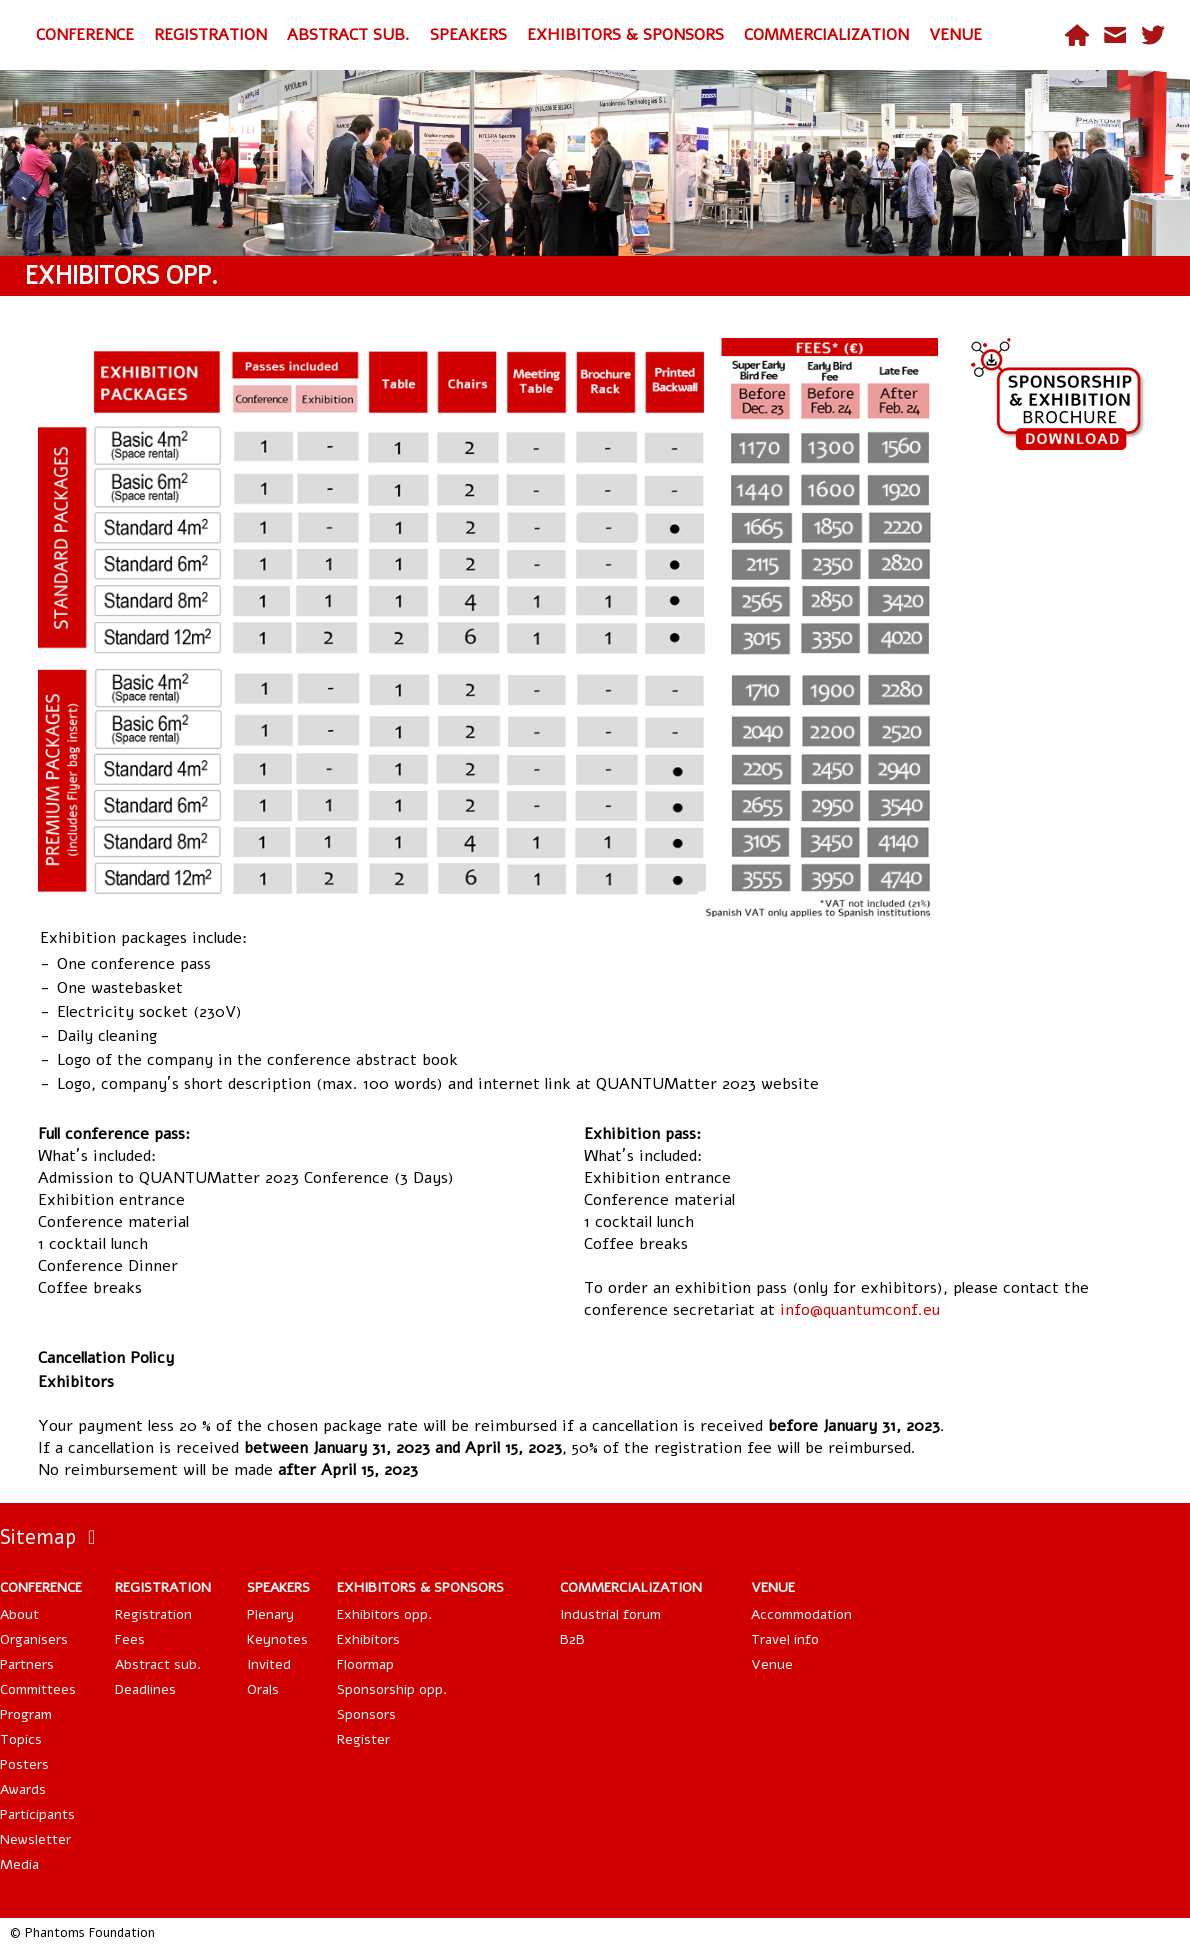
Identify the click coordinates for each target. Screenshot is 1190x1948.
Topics (21, 1739)
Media (19, 1864)
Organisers (34, 1639)
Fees (130, 1639)
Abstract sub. (158, 1664)
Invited (269, 1664)
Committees (38, 1689)
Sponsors (366, 1714)
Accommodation (801, 1614)
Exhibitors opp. (384, 1614)
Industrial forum (610, 1614)
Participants (37, 1814)
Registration (153, 1614)
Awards (23, 1789)
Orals (263, 1689)
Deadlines (145, 1689)
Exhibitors (368, 1639)
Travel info (785, 1639)
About (19, 1614)
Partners (27, 1664)
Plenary (270, 1614)
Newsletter (35, 1839)
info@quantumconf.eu (860, 1310)
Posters (24, 1764)
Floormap (365, 1664)
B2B (572, 1639)
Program (26, 1714)
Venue (772, 1664)
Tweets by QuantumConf (1099, 1534)
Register (363, 1739)
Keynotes (277, 1639)
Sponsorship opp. (392, 1689)
